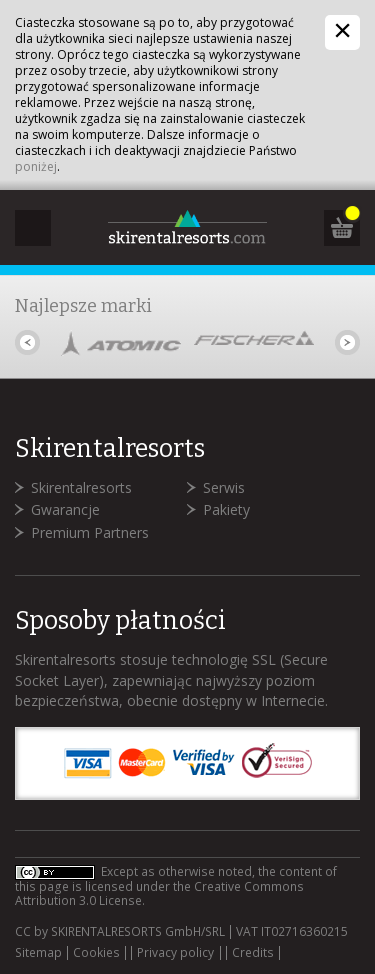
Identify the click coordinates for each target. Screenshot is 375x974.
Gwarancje (65, 509)
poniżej (36, 166)
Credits (253, 953)
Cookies (96, 953)
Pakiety (226, 509)
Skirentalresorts (81, 487)
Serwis (224, 487)
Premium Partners (90, 532)
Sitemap (38, 953)
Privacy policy (175, 953)
